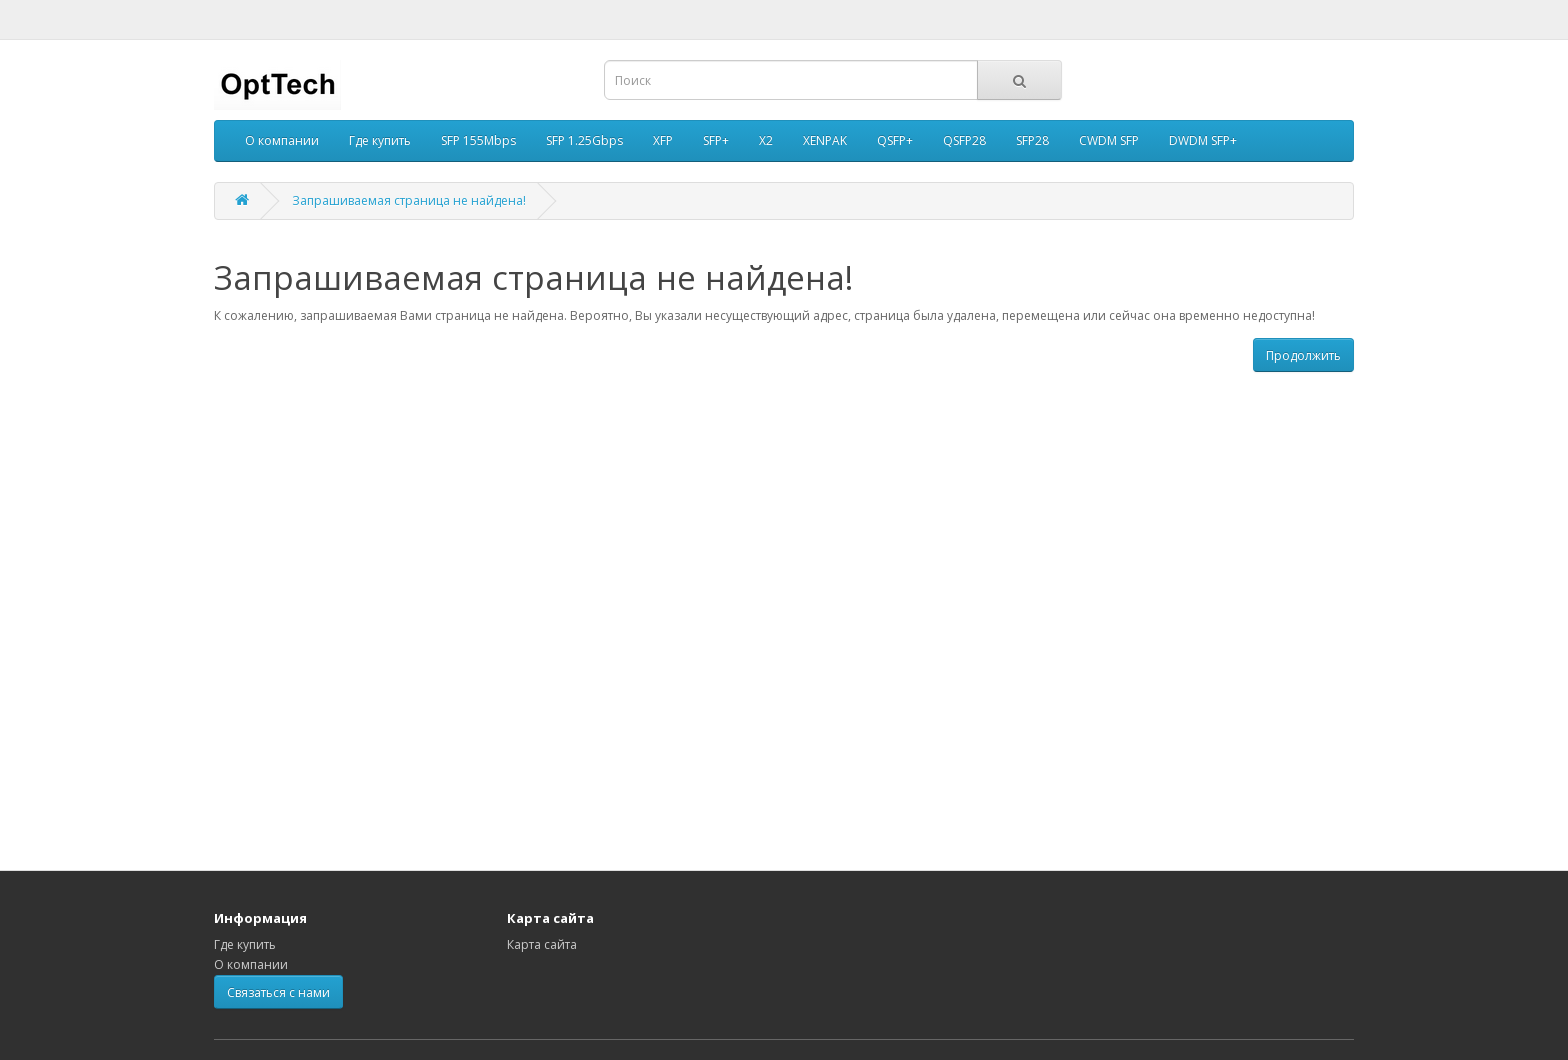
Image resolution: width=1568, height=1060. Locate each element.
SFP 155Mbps (478, 140)
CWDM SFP (1109, 140)
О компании (282, 140)
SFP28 (1032, 140)
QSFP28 (964, 140)
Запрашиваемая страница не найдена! (409, 200)
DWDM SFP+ (1203, 140)
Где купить (380, 140)
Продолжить (1303, 355)
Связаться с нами (278, 992)
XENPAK (825, 140)
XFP (663, 140)
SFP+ (716, 140)
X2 (766, 140)
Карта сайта (542, 944)
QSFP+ (895, 140)
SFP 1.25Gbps (584, 140)
